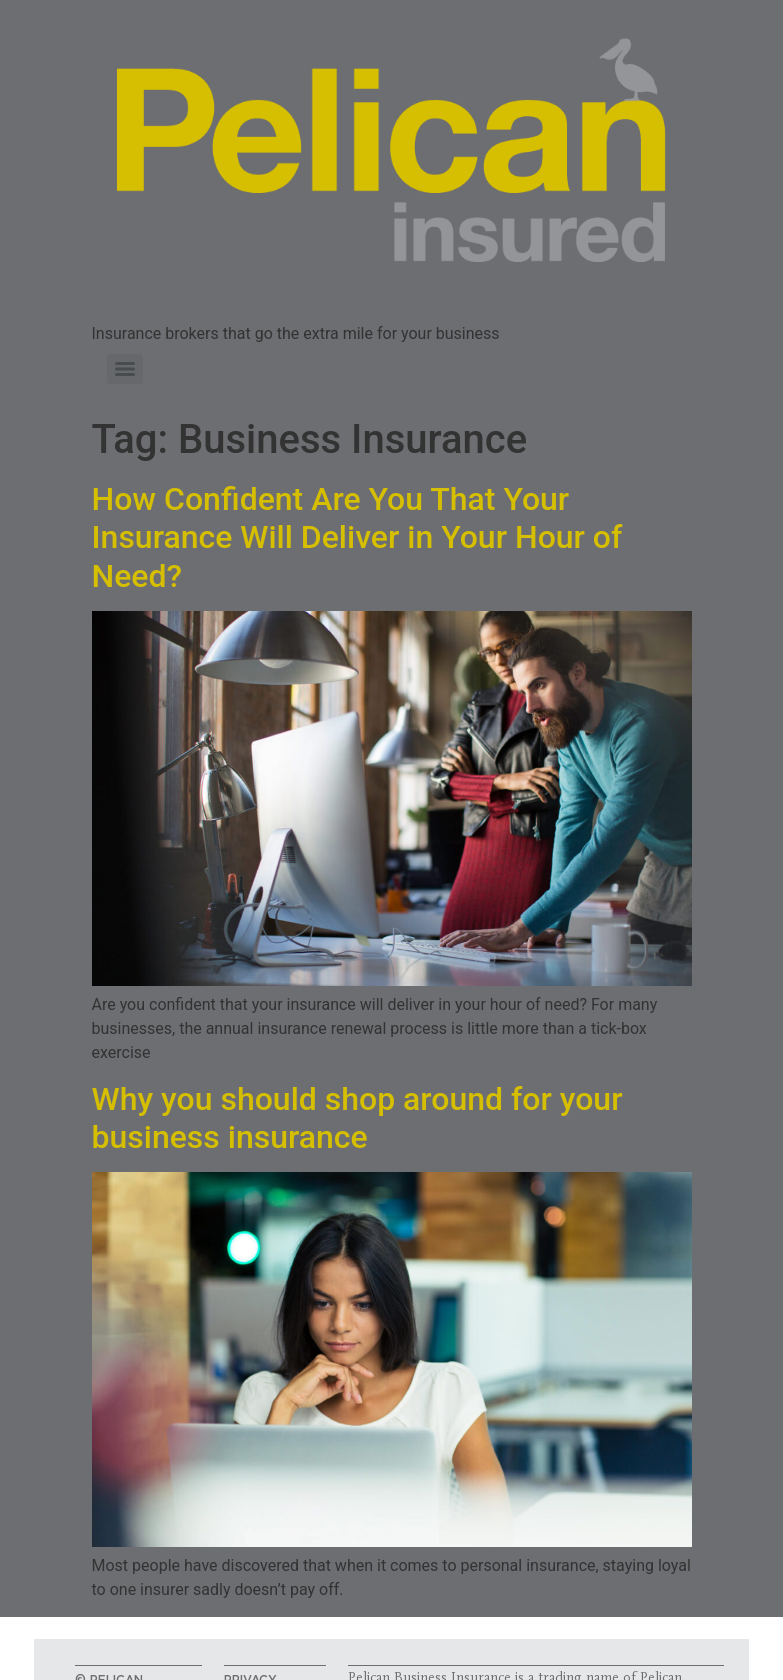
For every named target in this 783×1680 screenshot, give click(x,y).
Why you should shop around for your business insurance (357, 1118)
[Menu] (125, 369)
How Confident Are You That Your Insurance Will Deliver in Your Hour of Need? (357, 537)
